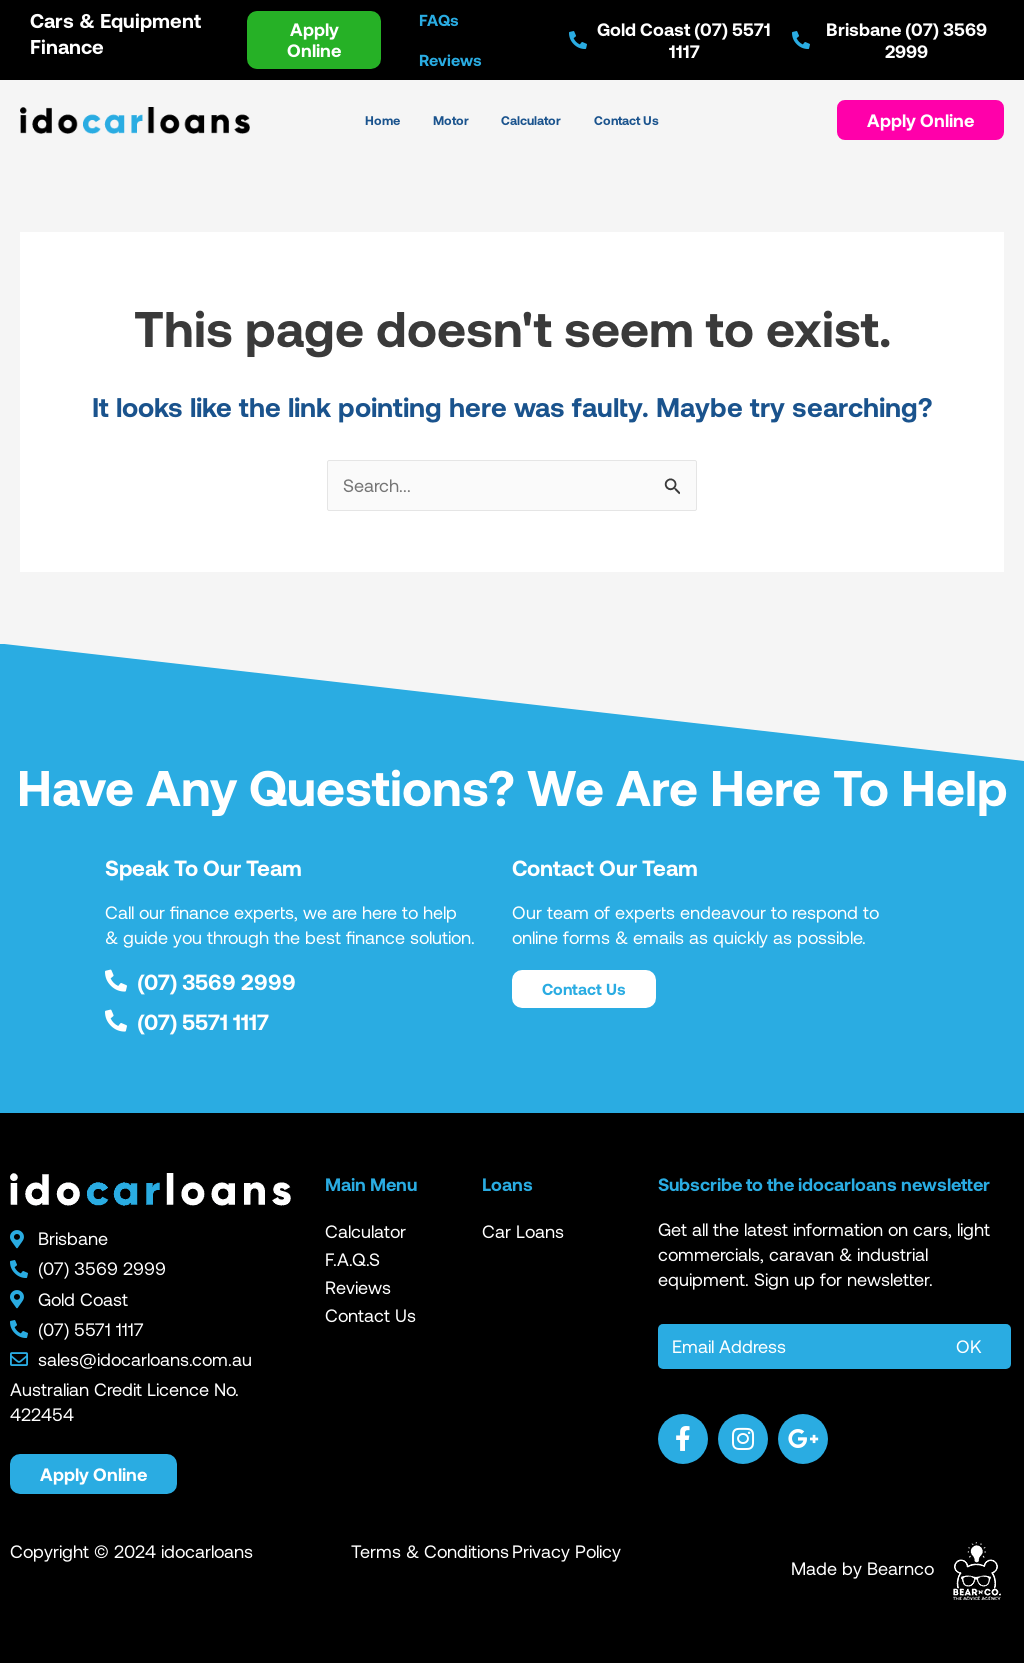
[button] (920, 120)
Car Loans (523, 1231)
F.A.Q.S (353, 1259)
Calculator (365, 1231)
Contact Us (370, 1315)
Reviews (358, 1287)
